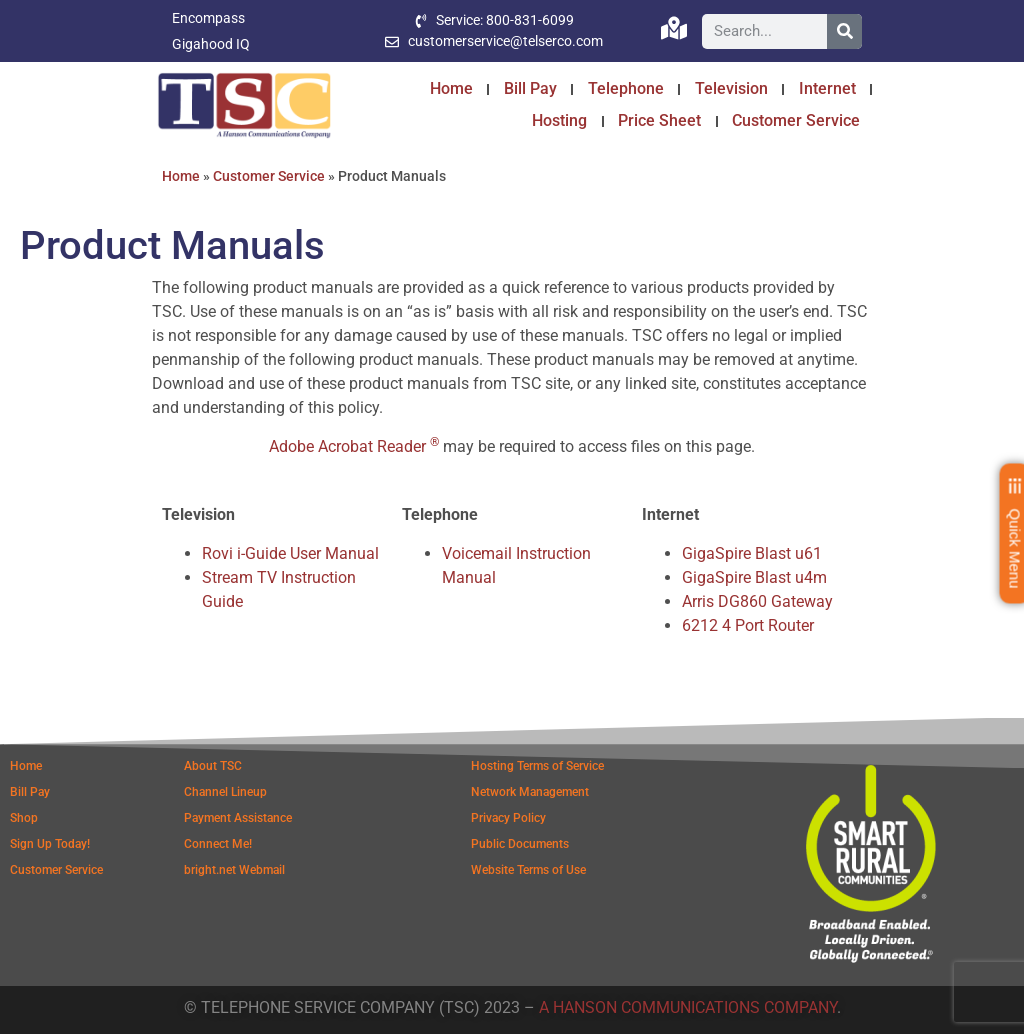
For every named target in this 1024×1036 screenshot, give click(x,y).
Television (731, 88)
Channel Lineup (225, 794)
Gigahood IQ (211, 44)
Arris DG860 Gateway (757, 603)
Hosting (559, 120)
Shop (24, 820)
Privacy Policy (508, 820)
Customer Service (796, 120)
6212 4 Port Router (748, 627)
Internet (827, 88)
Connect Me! (218, 846)
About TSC (213, 768)
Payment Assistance (238, 820)
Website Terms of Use (528, 872)
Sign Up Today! (50, 846)
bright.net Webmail (234, 872)
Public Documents (520, 846)
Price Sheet (659, 120)
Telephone (626, 88)
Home (451, 88)
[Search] (844, 31)
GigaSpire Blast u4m (754, 579)
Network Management (530, 794)
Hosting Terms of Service (537, 768)
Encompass (208, 18)
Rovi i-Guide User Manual (290, 555)
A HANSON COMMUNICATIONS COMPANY (688, 1009)
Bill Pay (530, 88)
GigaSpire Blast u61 (752, 555)
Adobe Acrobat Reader (354, 448)
